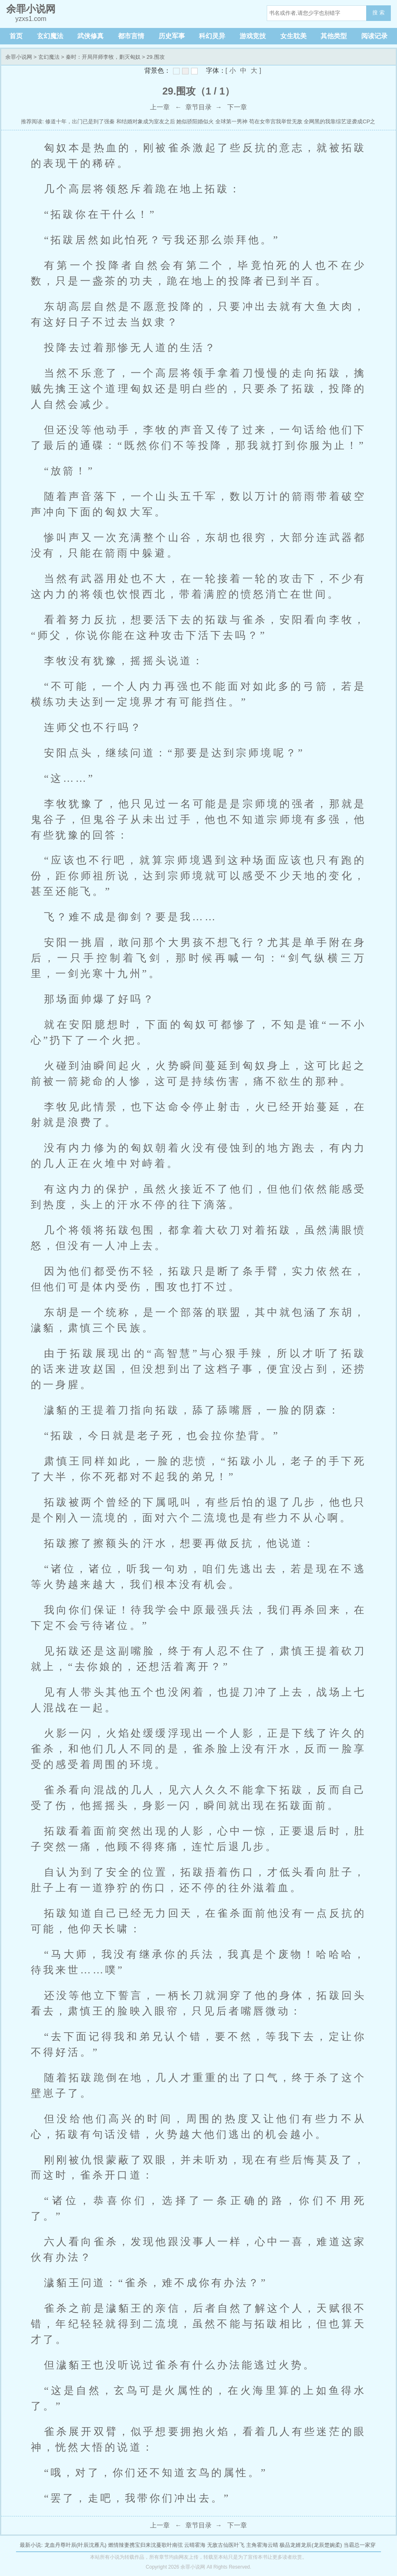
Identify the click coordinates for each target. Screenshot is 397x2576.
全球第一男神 (231, 121)
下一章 (237, 107)
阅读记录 (374, 35)
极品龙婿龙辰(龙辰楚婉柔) (310, 2545)
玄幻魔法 (50, 35)
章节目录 (198, 107)
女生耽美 (293, 35)
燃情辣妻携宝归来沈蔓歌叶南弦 (145, 2545)
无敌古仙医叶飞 (226, 2545)
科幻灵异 (212, 35)
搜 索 (378, 12)
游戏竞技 (253, 35)
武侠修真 (90, 35)
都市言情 (131, 35)
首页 (16, 35)
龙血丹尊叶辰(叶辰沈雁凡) (75, 2545)
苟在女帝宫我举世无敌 (275, 121)
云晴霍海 (194, 2545)
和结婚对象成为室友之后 (145, 121)
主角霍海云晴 (262, 2545)
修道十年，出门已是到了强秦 (80, 121)
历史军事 (172, 35)
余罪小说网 (18, 57)
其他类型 (334, 35)
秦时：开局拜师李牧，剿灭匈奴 (103, 57)
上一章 (160, 107)
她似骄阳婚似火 (195, 121)
